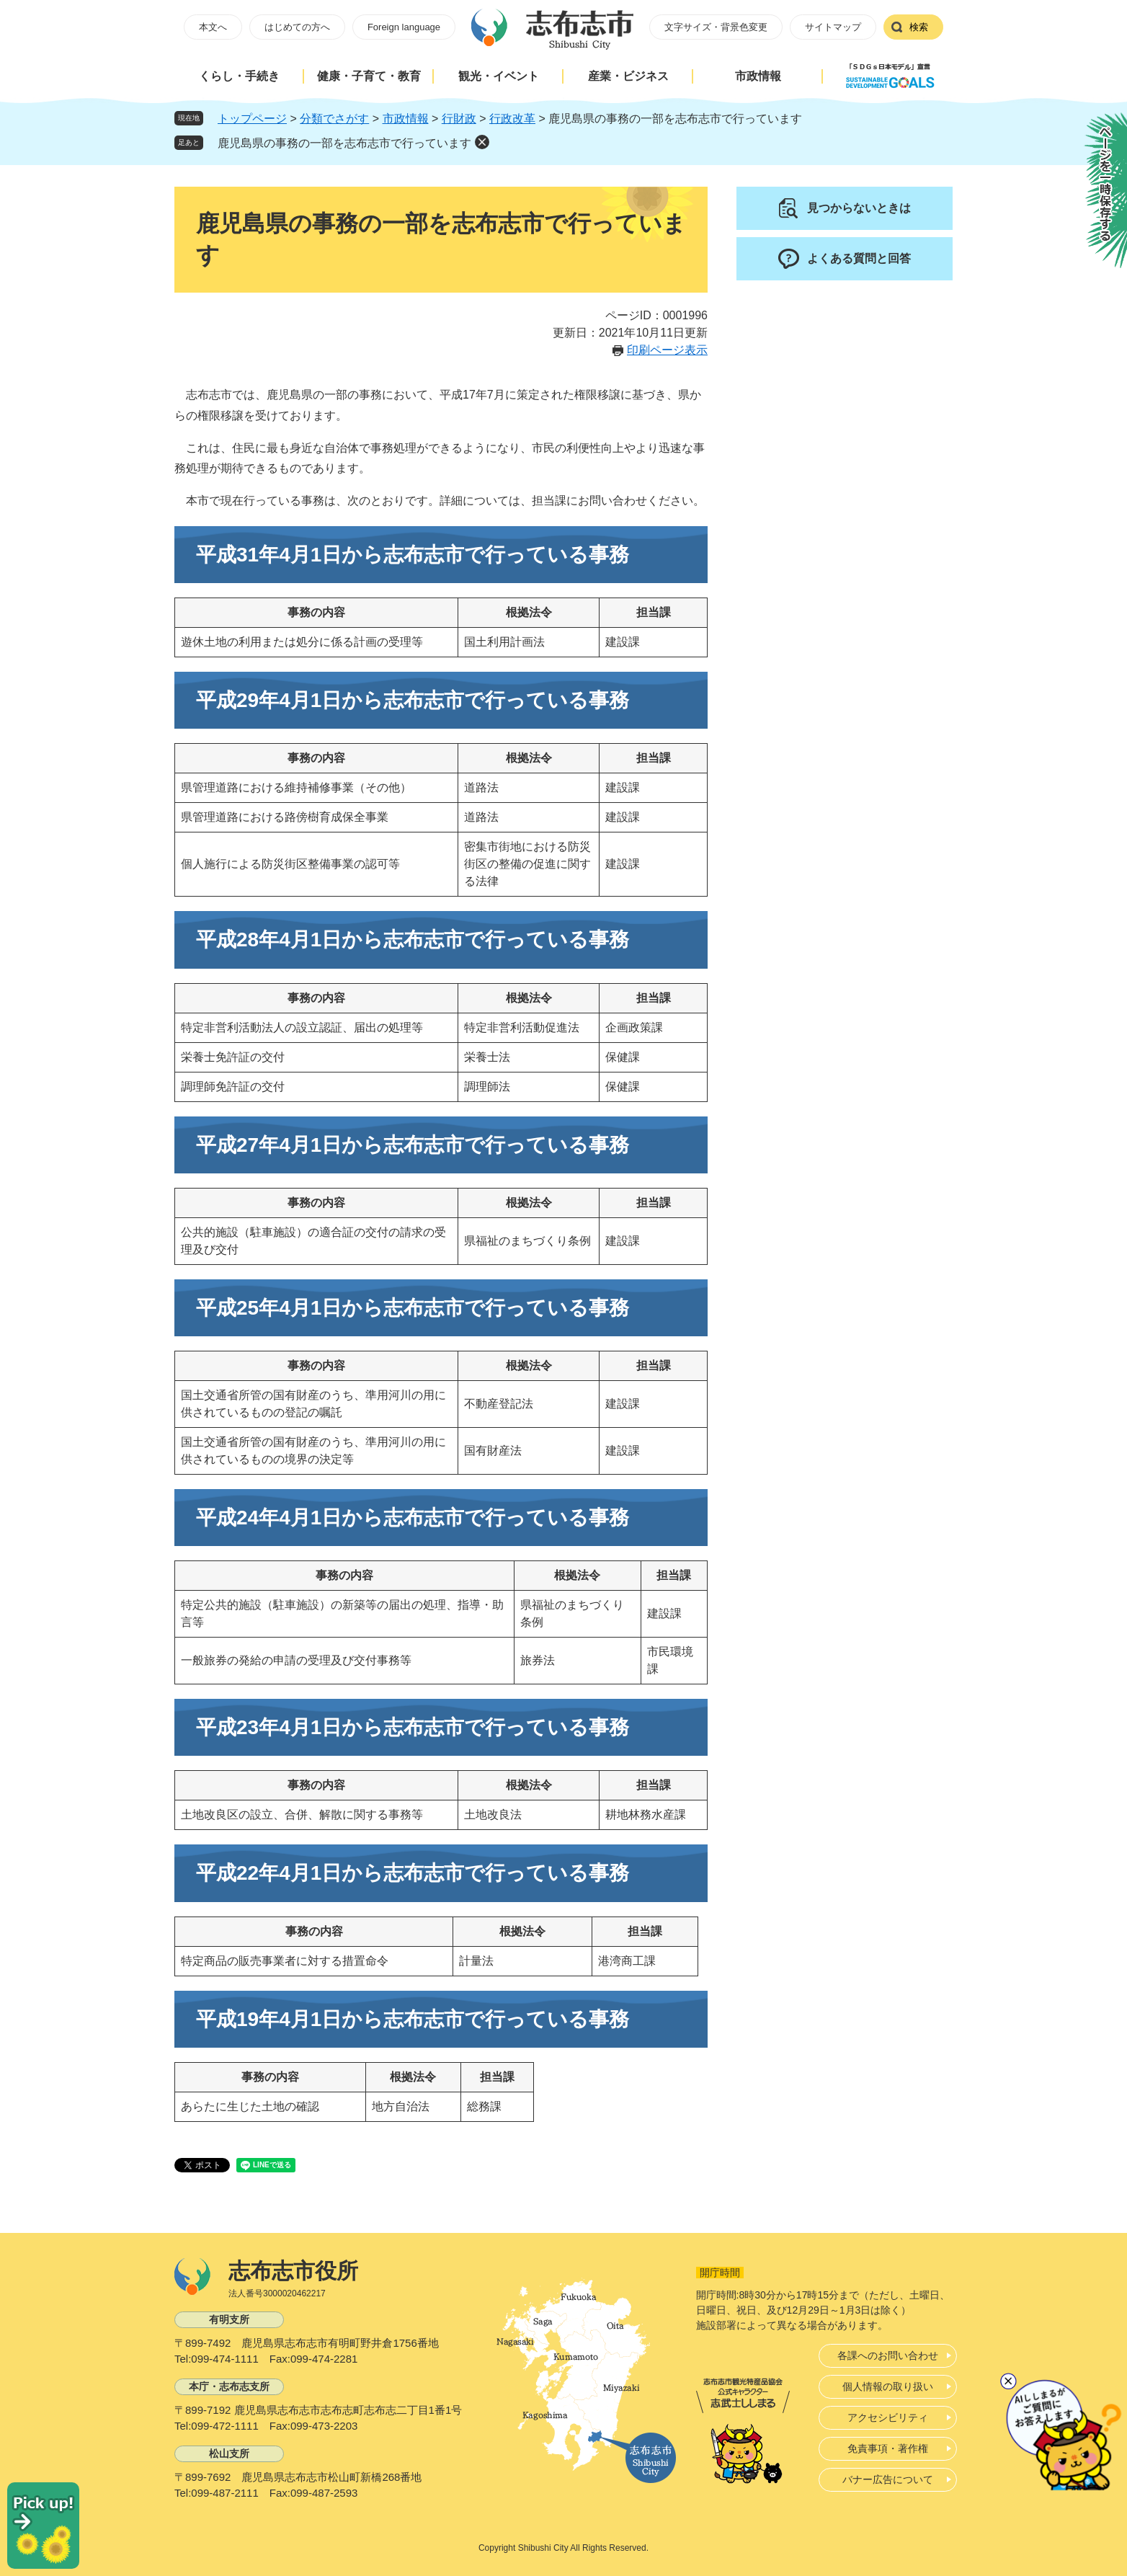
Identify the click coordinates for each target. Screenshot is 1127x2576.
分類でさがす (334, 118)
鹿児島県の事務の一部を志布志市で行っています (344, 143)
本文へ (213, 27)
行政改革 (512, 118)
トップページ (252, 118)
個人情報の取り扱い (887, 2386)
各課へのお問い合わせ (887, 2355)
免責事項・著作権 (887, 2448)
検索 (918, 27)
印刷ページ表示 (667, 350)
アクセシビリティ (887, 2417)
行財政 (459, 118)
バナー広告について (887, 2479)
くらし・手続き (239, 76)
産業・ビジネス (628, 76)
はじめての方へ (297, 27)
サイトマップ (833, 27)
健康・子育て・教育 (369, 76)
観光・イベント (498, 76)
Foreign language (404, 27)
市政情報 (758, 76)
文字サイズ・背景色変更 (715, 27)
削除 (482, 142)
